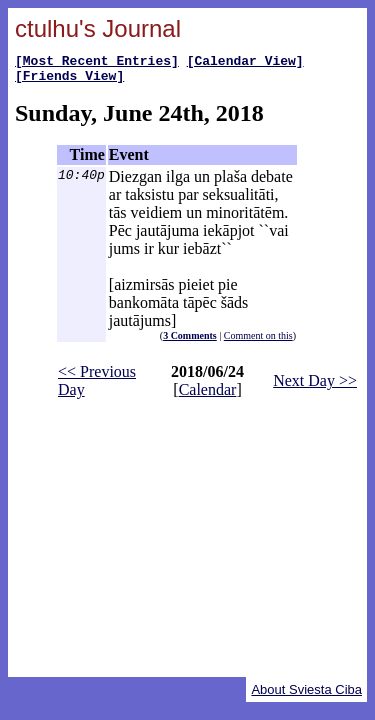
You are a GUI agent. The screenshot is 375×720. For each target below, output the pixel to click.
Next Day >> (315, 386)
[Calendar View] (245, 63)
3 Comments (190, 341)
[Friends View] (69, 81)
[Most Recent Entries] (97, 63)
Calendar (208, 395)
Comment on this (258, 341)
